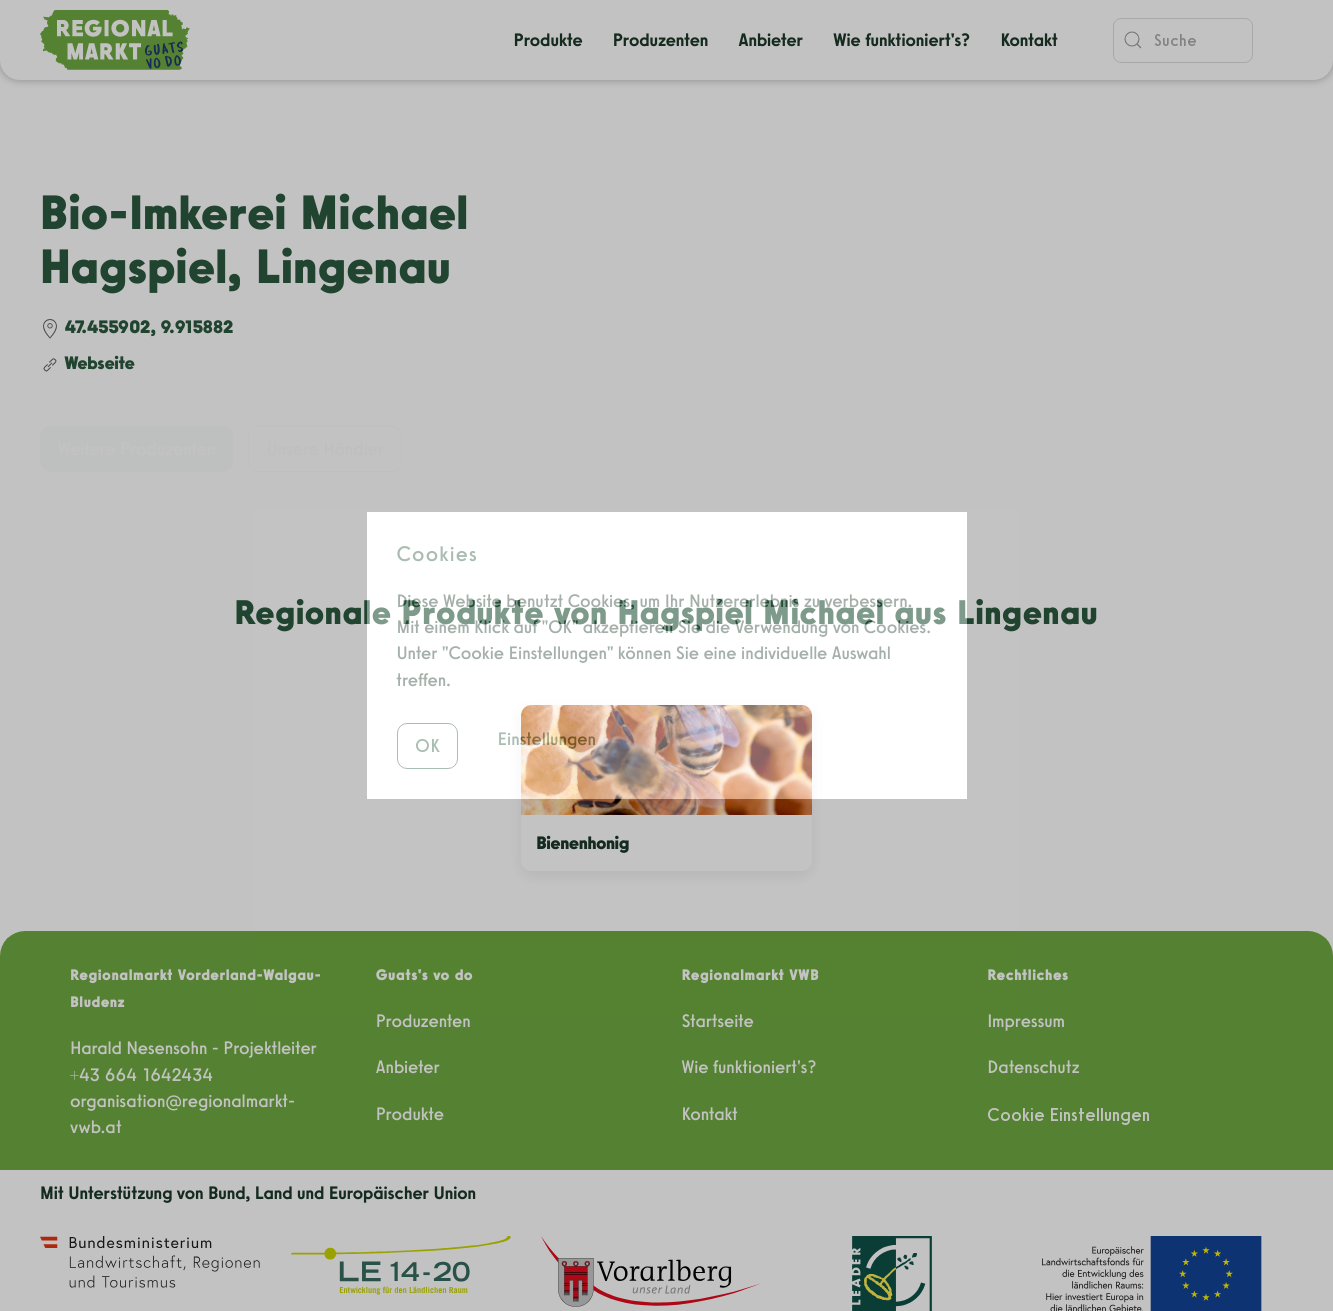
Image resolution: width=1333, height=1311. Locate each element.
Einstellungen (547, 706)
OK (427, 712)
